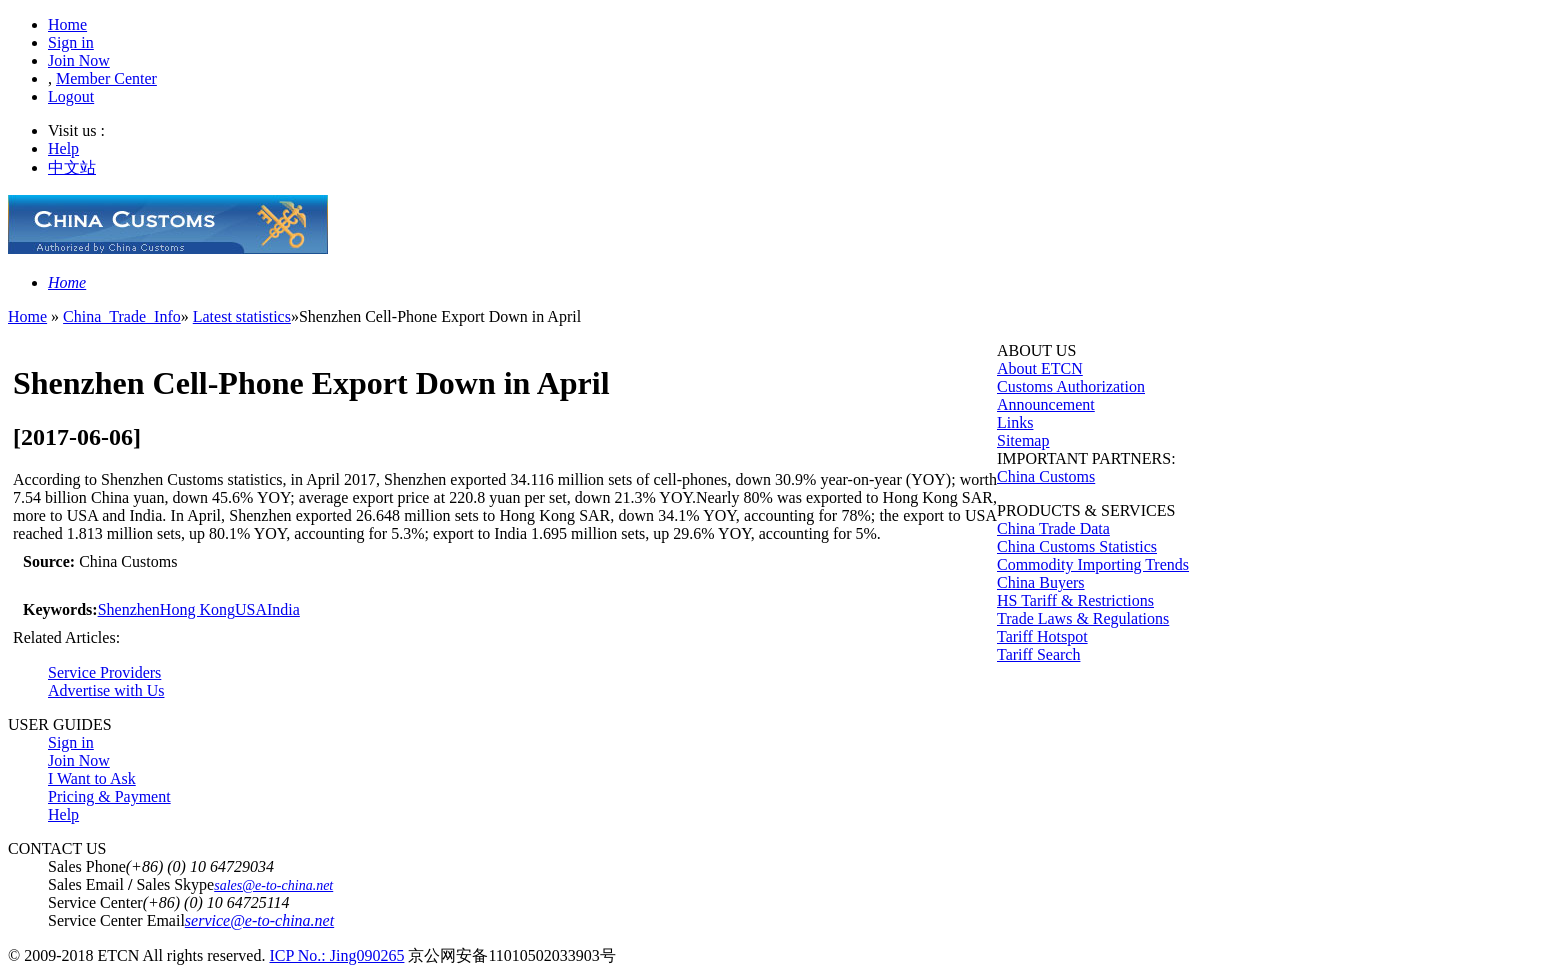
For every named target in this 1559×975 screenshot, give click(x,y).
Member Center (106, 78)
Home (67, 24)
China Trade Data (1053, 528)
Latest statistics (242, 316)
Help (63, 148)
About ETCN (1040, 368)
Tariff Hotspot (1042, 636)
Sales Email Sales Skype (131, 884)
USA (251, 609)
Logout (71, 96)
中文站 (72, 167)
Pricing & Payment (109, 796)
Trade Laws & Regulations (1083, 618)
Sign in (71, 42)
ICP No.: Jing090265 (336, 955)
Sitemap (1023, 440)
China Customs (1046, 476)
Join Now (79, 60)
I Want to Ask (92, 778)
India (283, 609)
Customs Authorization (1071, 386)
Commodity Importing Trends (1093, 564)
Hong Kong (197, 609)
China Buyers (1041, 582)
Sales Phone (87, 866)
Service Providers (104, 672)
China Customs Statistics (1077, 546)
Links (1015, 422)
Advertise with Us (106, 690)
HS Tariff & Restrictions (1075, 600)
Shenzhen (129, 609)
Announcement (1046, 404)
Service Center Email (116, 920)
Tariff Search (1038, 654)
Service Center (95, 902)
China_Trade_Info (122, 316)
